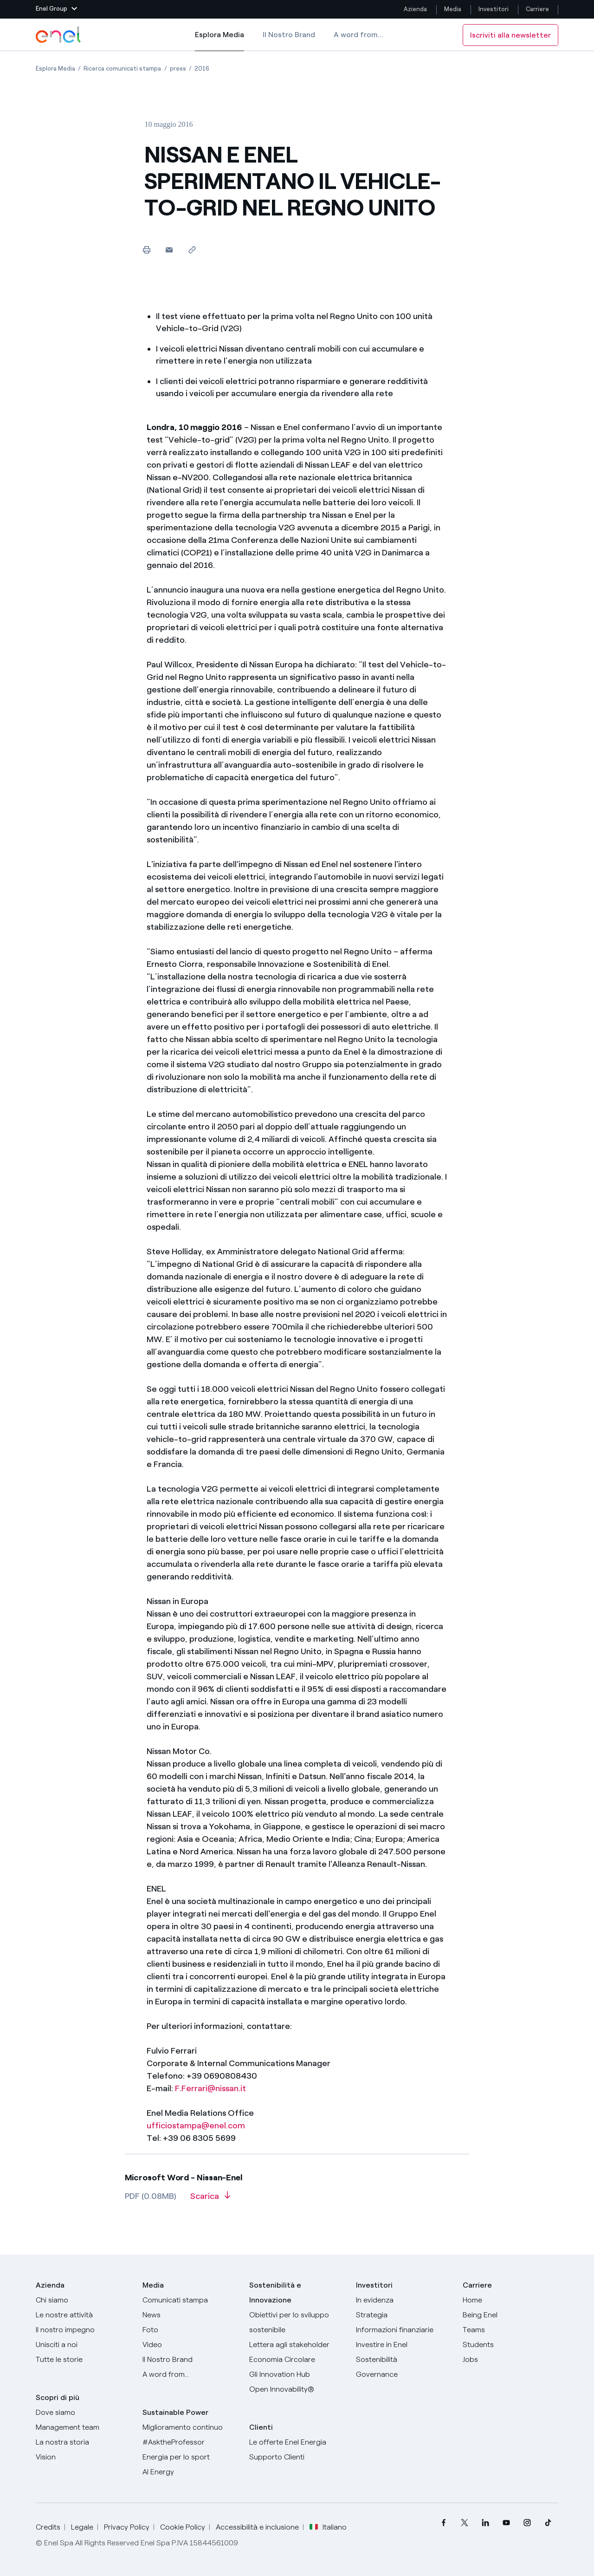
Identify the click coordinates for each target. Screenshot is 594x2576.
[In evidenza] (404, 2300)
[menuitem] (443, 2522)
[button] (56, 9)
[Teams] (510, 2329)
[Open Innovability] (297, 2389)
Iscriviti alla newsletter (510, 35)
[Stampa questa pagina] (146, 249)
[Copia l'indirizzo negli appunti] (191, 249)
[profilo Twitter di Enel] (464, 2522)
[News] (190, 2315)
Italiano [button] (328, 2527)
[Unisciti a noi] (83, 2344)
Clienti (261, 2427)
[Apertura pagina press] (178, 68)
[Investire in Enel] (404, 2344)
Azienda (415, 9)
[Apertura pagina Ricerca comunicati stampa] (122, 68)
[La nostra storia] (83, 2442)
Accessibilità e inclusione (257, 2527)
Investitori (493, 9)
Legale (82, 2527)
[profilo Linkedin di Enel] (485, 2522)
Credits (48, 2527)
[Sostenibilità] (404, 2359)
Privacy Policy (126, 2527)
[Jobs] (510, 2359)
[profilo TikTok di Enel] (547, 2522)
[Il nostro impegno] (83, 2329)
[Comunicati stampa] (190, 2300)
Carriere (538, 9)
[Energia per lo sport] (190, 2457)
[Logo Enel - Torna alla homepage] (59, 34)
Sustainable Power (175, 2412)
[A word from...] (190, 2374)
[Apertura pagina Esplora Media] (55, 68)
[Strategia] (404, 2315)
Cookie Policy (182, 2527)
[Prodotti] (83, 2315)
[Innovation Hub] (297, 2374)
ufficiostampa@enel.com (196, 2125)
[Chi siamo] (83, 2300)
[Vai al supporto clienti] (297, 2457)
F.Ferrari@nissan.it (210, 2088)
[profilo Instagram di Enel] (527, 2522)
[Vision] (83, 2457)
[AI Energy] (190, 2472)
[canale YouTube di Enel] (506, 2522)
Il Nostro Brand (289, 34)
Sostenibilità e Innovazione (275, 2292)
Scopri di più (57, 2397)
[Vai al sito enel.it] (297, 2442)
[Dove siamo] (83, 2412)
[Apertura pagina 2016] (201, 68)
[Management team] (83, 2427)
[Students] (510, 2344)
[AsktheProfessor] (190, 2442)
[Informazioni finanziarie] (404, 2329)
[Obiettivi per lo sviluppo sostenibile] (297, 2322)
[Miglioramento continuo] (190, 2427)
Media (452, 9)
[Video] (190, 2344)
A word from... (358, 34)
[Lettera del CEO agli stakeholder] (297, 2344)
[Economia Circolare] (297, 2359)
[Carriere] (510, 2300)
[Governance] (404, 2374)
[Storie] (83, 2359)
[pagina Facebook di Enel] (443, 2522)
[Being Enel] (510, 2315)
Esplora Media (219, 41)
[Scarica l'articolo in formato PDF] (210, 2199)
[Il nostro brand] (190, 2359)
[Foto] (190, 2329)
